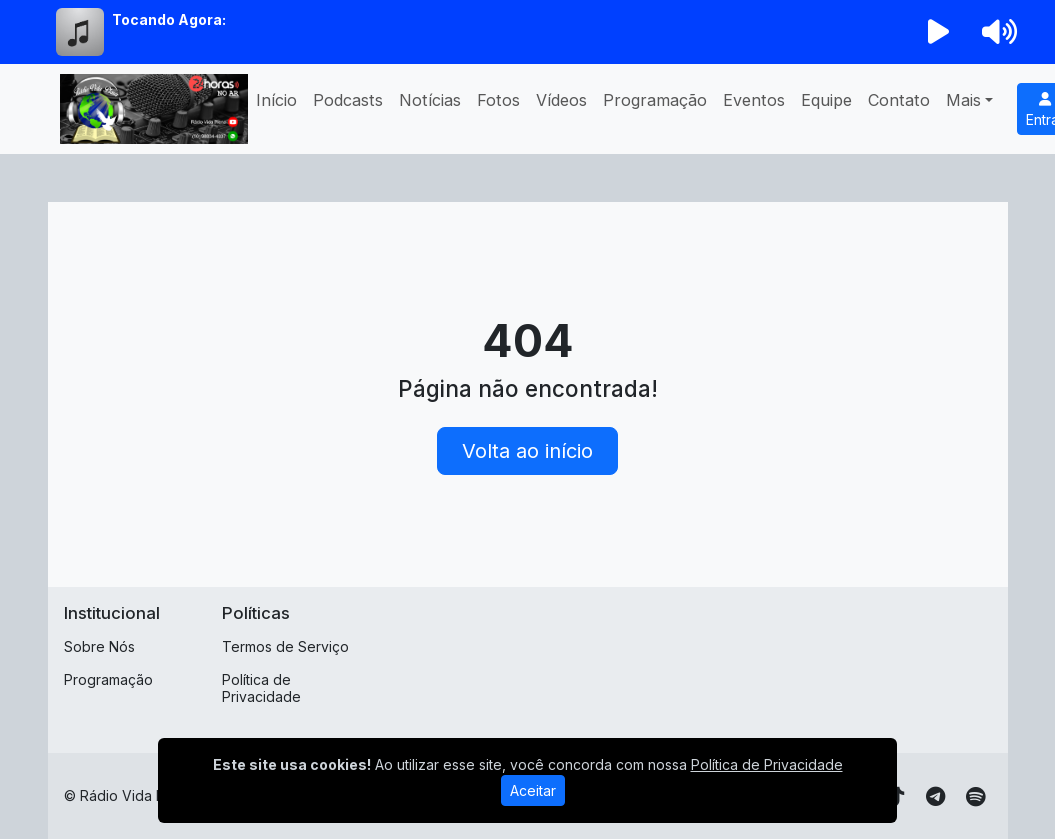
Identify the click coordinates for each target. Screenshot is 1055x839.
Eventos (754, 100)
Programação (655, 100)
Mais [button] (963, 100)
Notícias (430, 100)
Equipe (826, 100)
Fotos (498, 100)
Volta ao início (527, 451)
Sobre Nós (99, 646)
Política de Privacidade (261, 688)
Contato (899, 100)
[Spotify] (975, 797)
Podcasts (348, 100)
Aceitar (533, 790)
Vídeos (561, 100)
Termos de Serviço (285, 646)
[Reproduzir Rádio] (938, 32)
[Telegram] (935, 797)
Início (276, 100)
